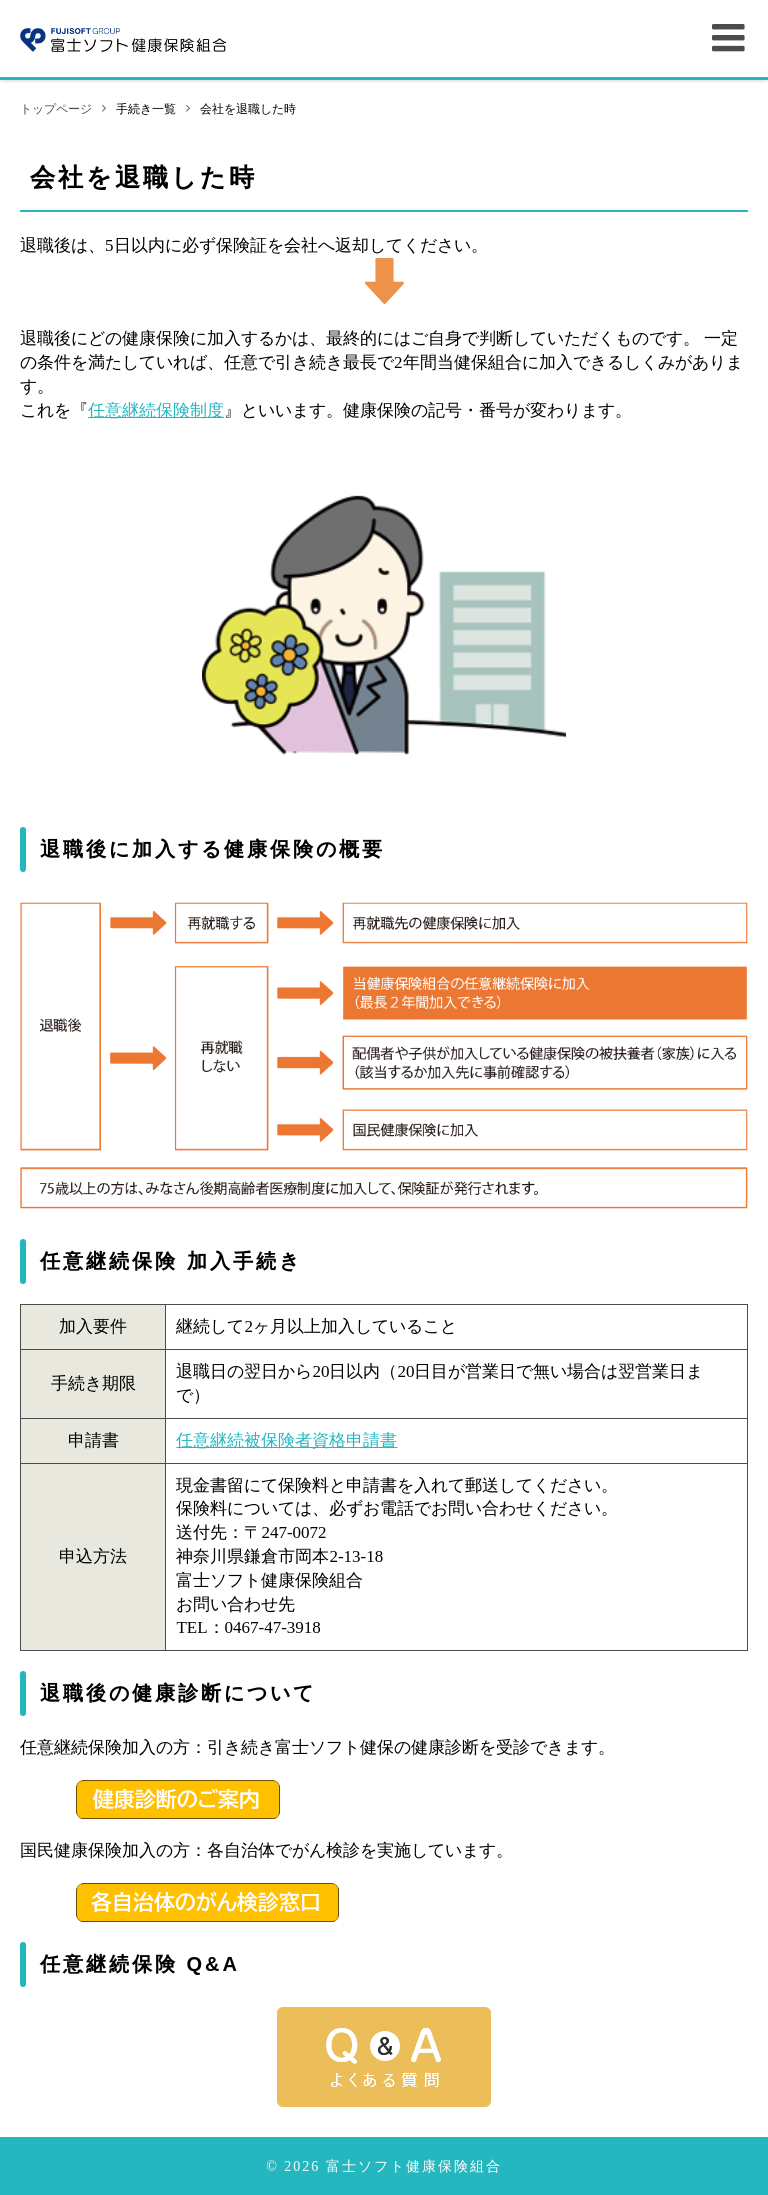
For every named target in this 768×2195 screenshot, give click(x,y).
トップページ (56, 109)
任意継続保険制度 (156, 410)
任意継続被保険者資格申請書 (286, 1440)
